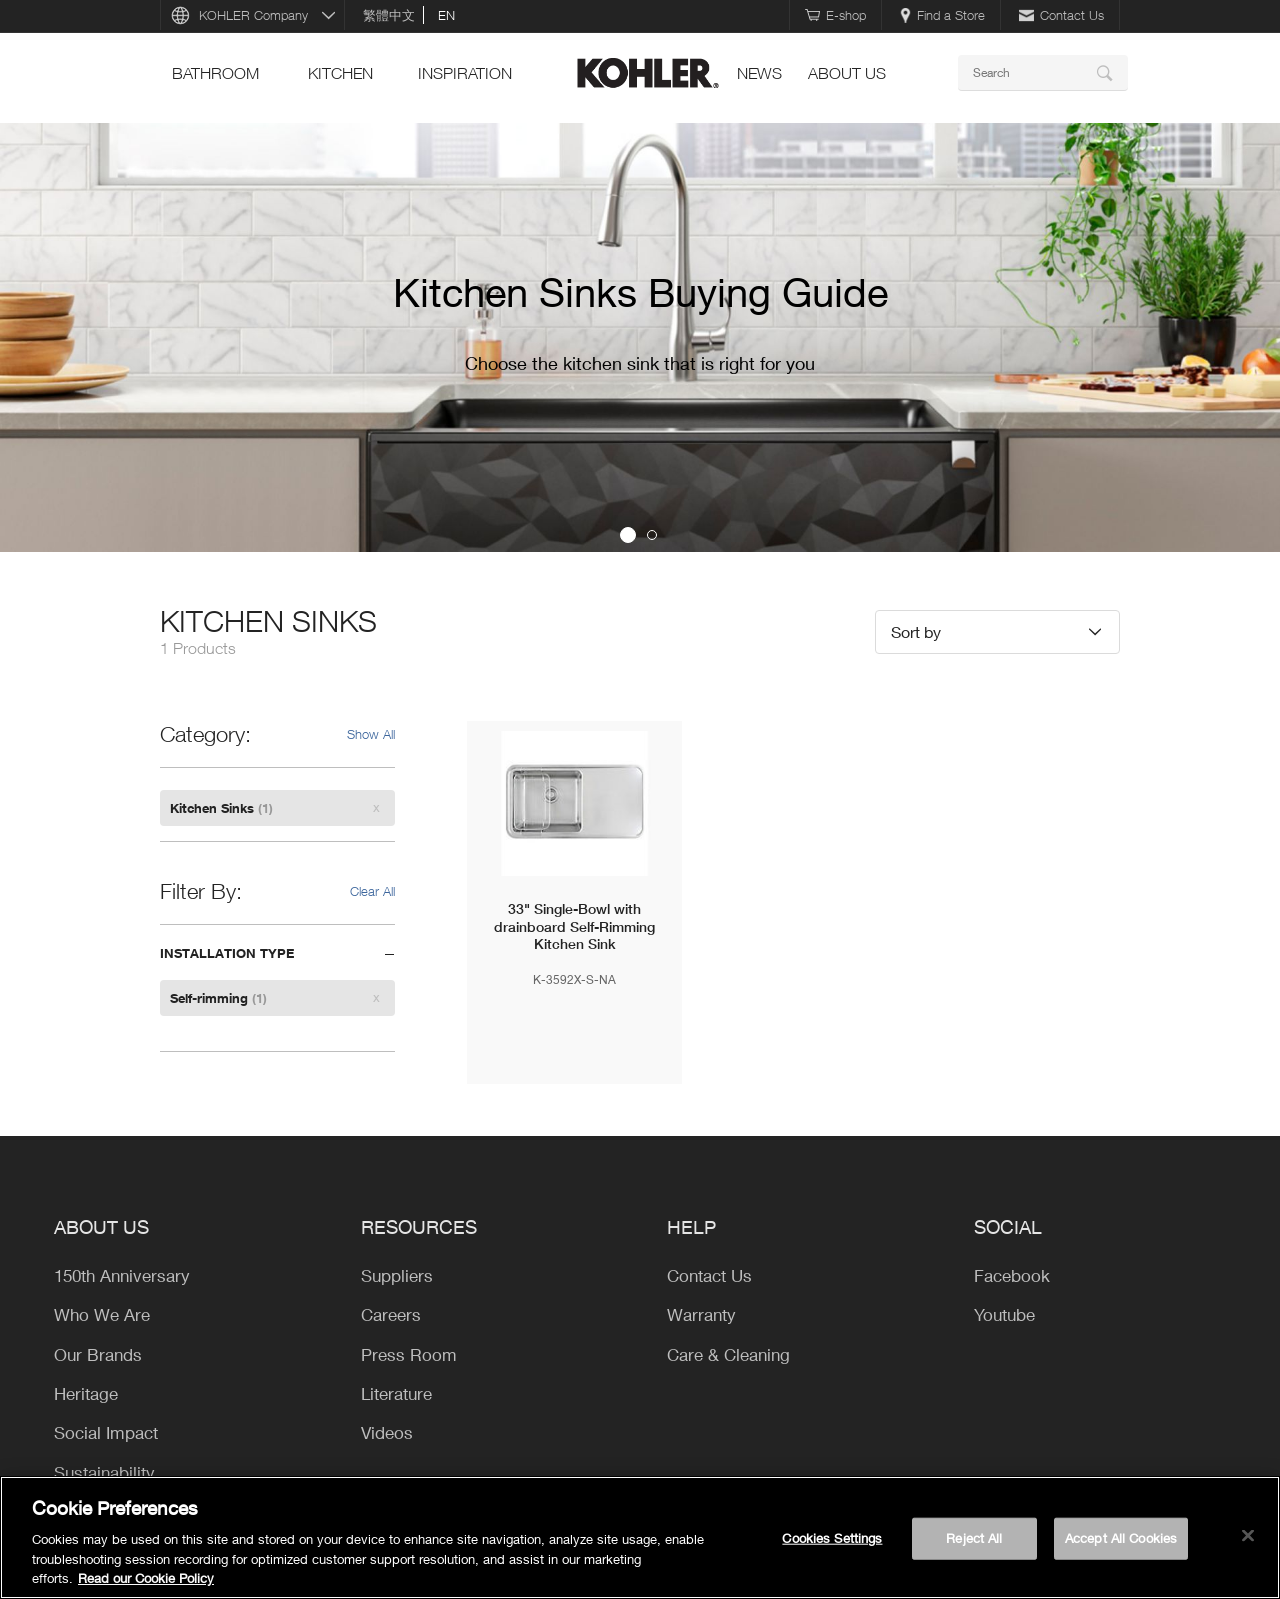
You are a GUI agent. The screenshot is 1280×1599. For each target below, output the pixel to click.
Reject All (974, 1538)
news (759, 73)
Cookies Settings (832, 1538)
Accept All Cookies (1121, 1538)
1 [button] (628, 535)
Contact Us (1061, 15)
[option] (640, 337)
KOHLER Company (253, 15)
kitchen (340, 73)
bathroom (215, 73)
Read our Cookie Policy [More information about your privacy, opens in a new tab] (146, 1578)
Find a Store (942, 15)
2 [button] (652, 535)
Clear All (372, 891)
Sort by (916, 631)
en (446, 15)
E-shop (835, 15)
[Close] (1248, 1536)
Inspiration (465, 73)
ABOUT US (847, 73)
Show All (371, 734)
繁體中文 (389, 15)
